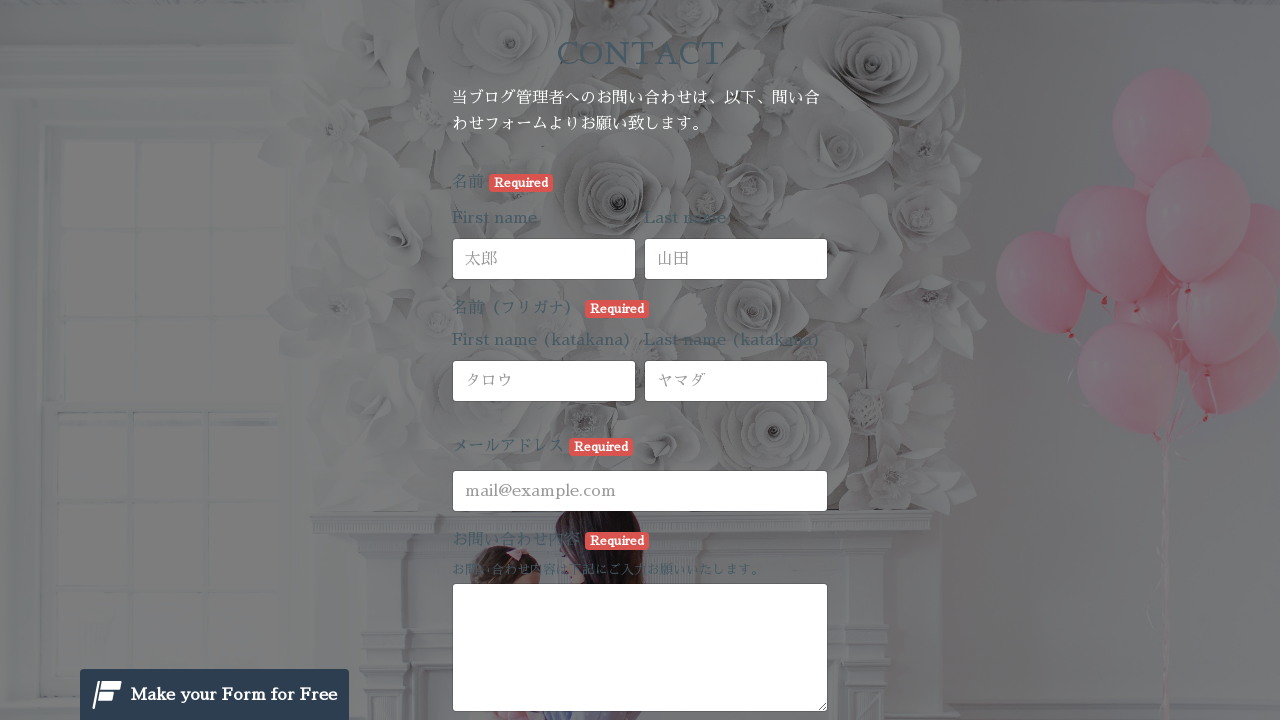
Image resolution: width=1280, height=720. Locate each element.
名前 (502, 183)
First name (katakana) (542, 340)
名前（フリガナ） (550, 309)
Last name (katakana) (732, 340)
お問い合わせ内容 (550, 541)
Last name (685, 218)
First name (494, 218)
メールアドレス (542, 447)
